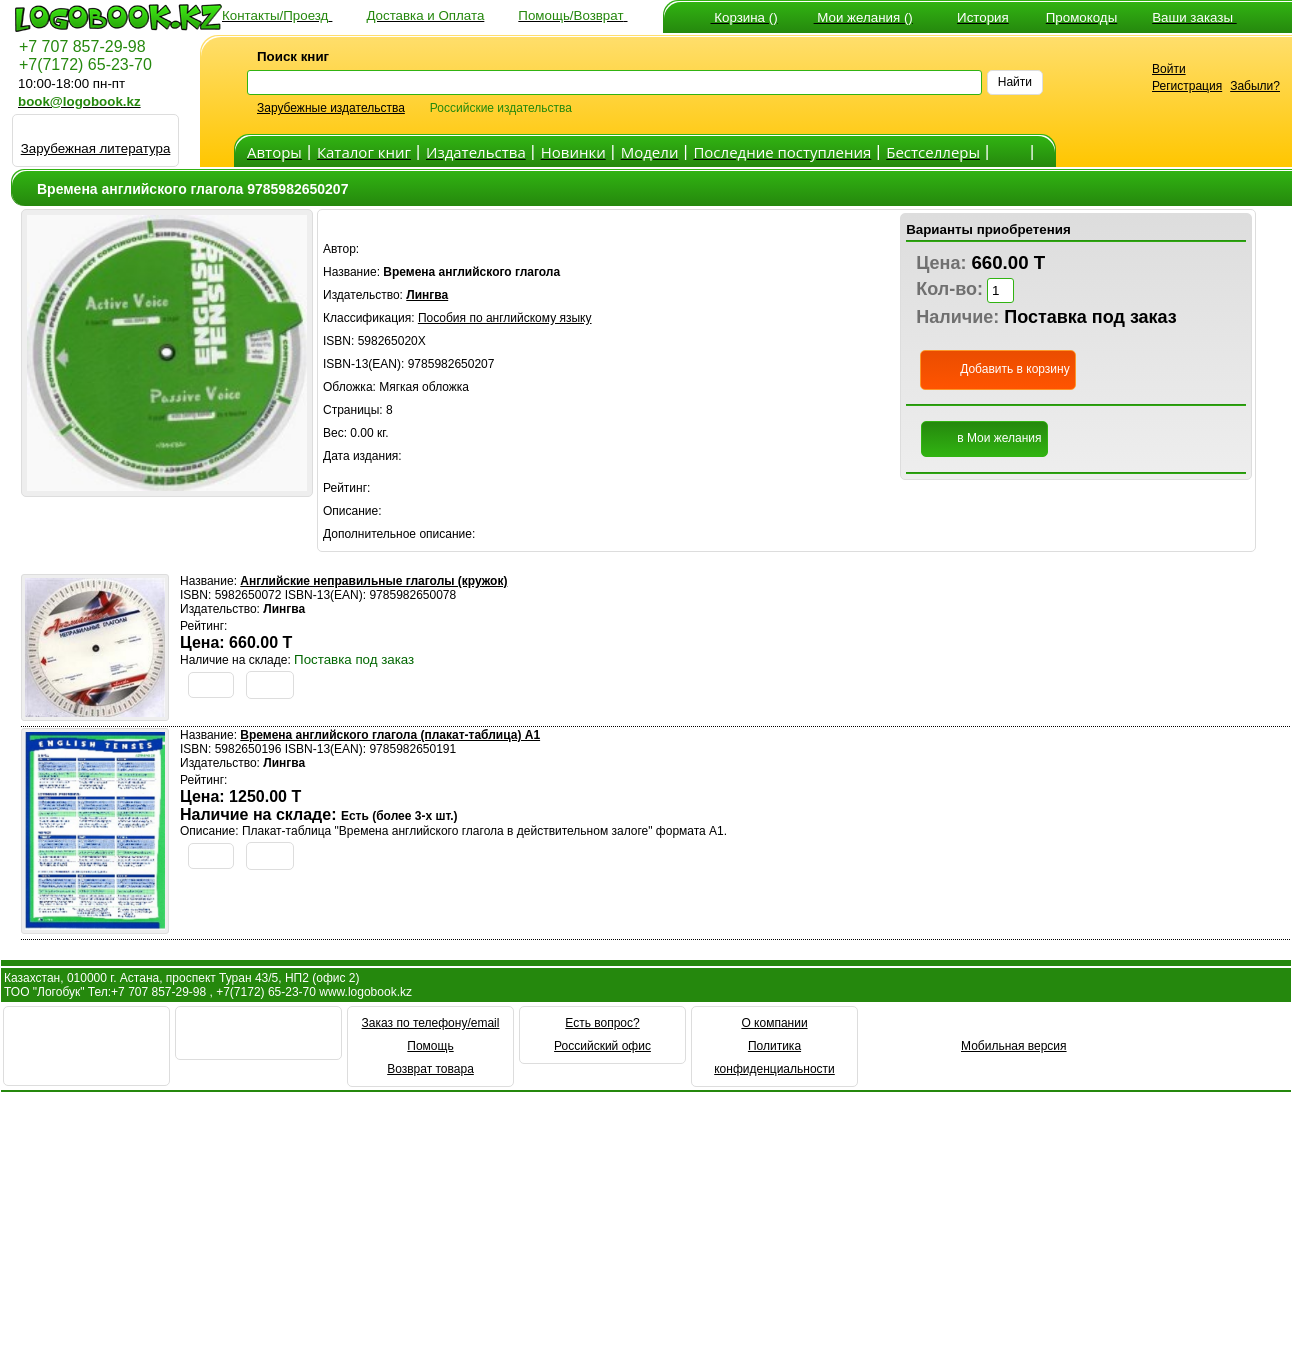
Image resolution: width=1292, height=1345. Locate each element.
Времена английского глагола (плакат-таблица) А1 (390, 735)
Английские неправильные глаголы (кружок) (373, 581)
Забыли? (1255, 86)
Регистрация (1187, 86)
